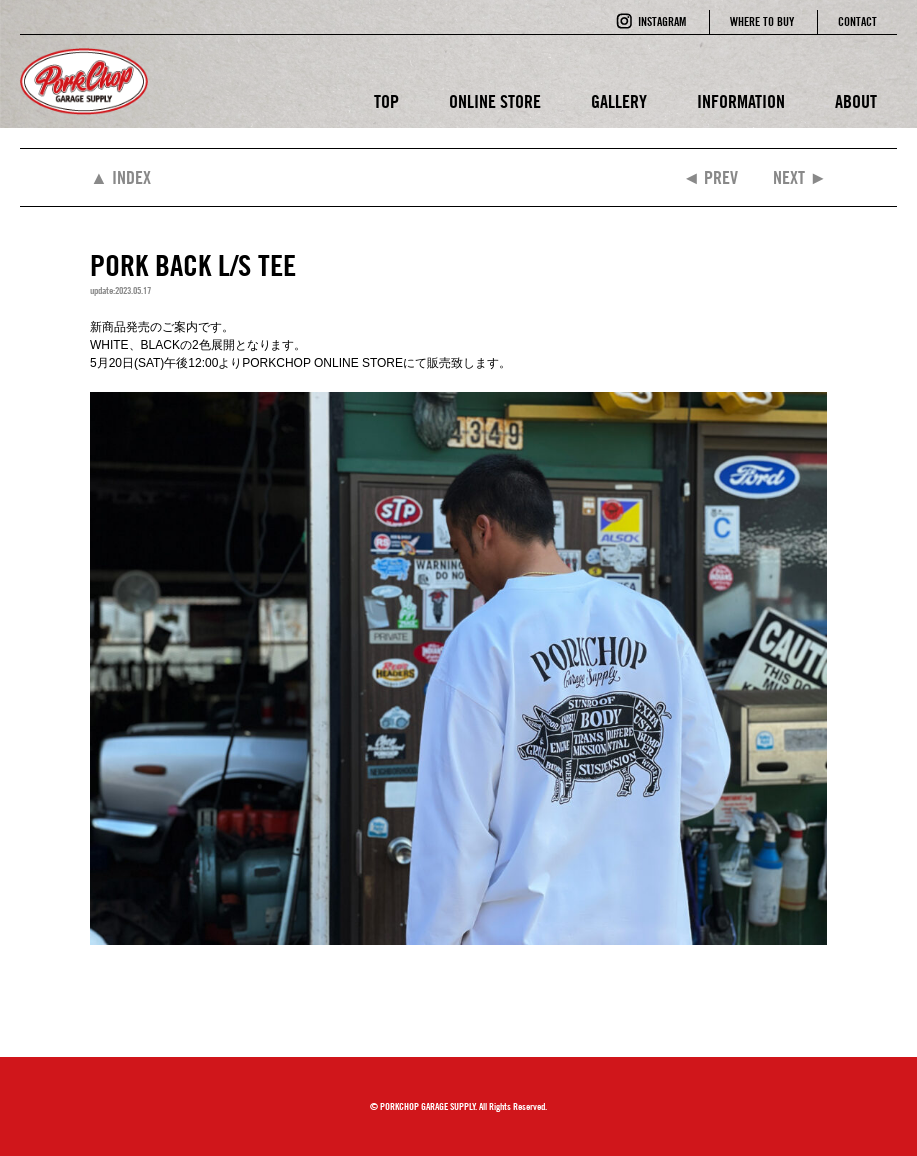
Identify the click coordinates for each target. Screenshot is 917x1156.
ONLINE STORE (495, 101)
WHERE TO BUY (762, 21)
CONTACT (857, 21)
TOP (386, 101)
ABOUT (856, 101)
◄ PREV (710, 177)
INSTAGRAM (662, 21)
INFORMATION (741, 101)
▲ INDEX (120, 177)
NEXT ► (800, 177)
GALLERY (619, 101)
